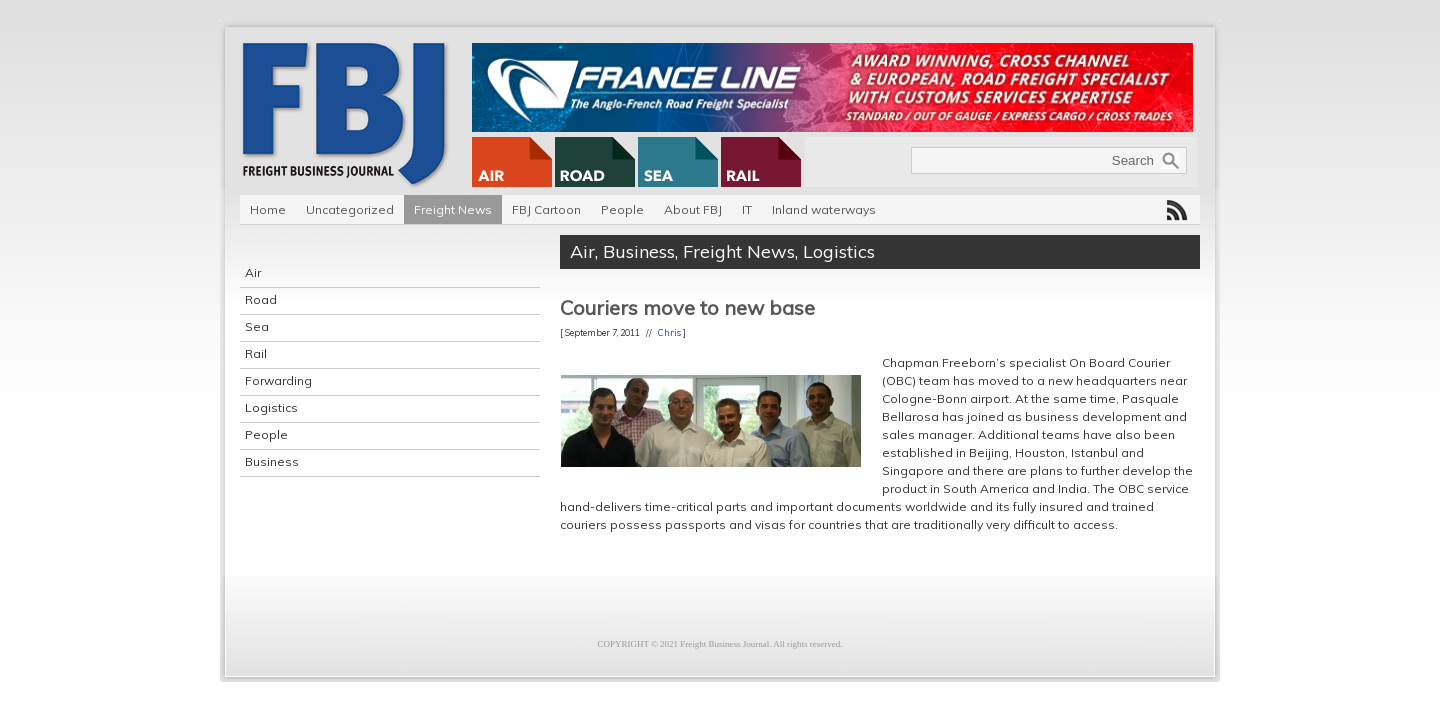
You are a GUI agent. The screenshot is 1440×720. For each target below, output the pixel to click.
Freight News (453, 209)
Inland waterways (824, 209)
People (622, 209)
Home (268, 209)
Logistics (271, 407)
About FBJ (693, 209)
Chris (669, 332)
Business (272, 461)
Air (253, 272)
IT (747, 209)
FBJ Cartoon (546, 209)
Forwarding (278, 380)
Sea (257, 326)
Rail (256, 353)
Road (261, 299)
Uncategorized (350, 209)
